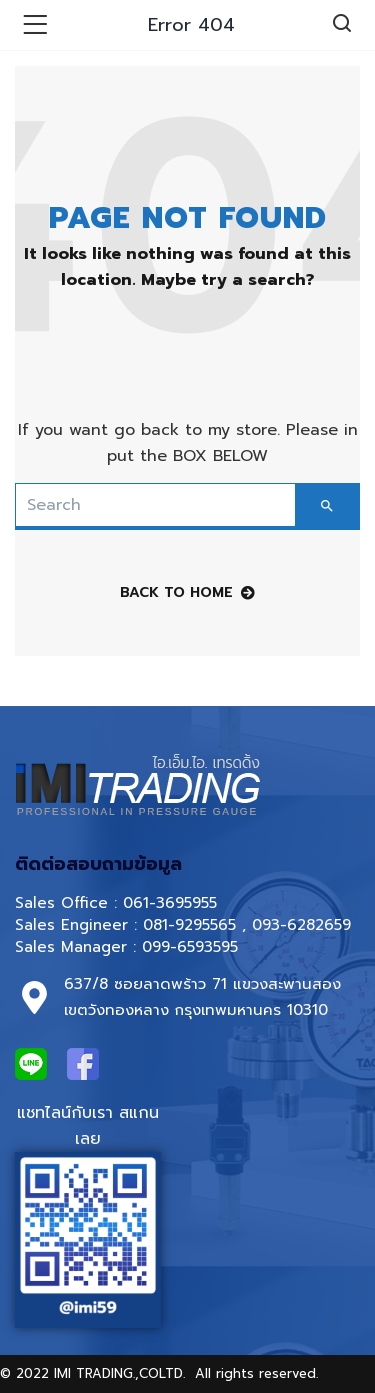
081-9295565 (189, 925)
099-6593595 (193, 947)
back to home (187, 592)
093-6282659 (301, 925)
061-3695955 (170, 903)
